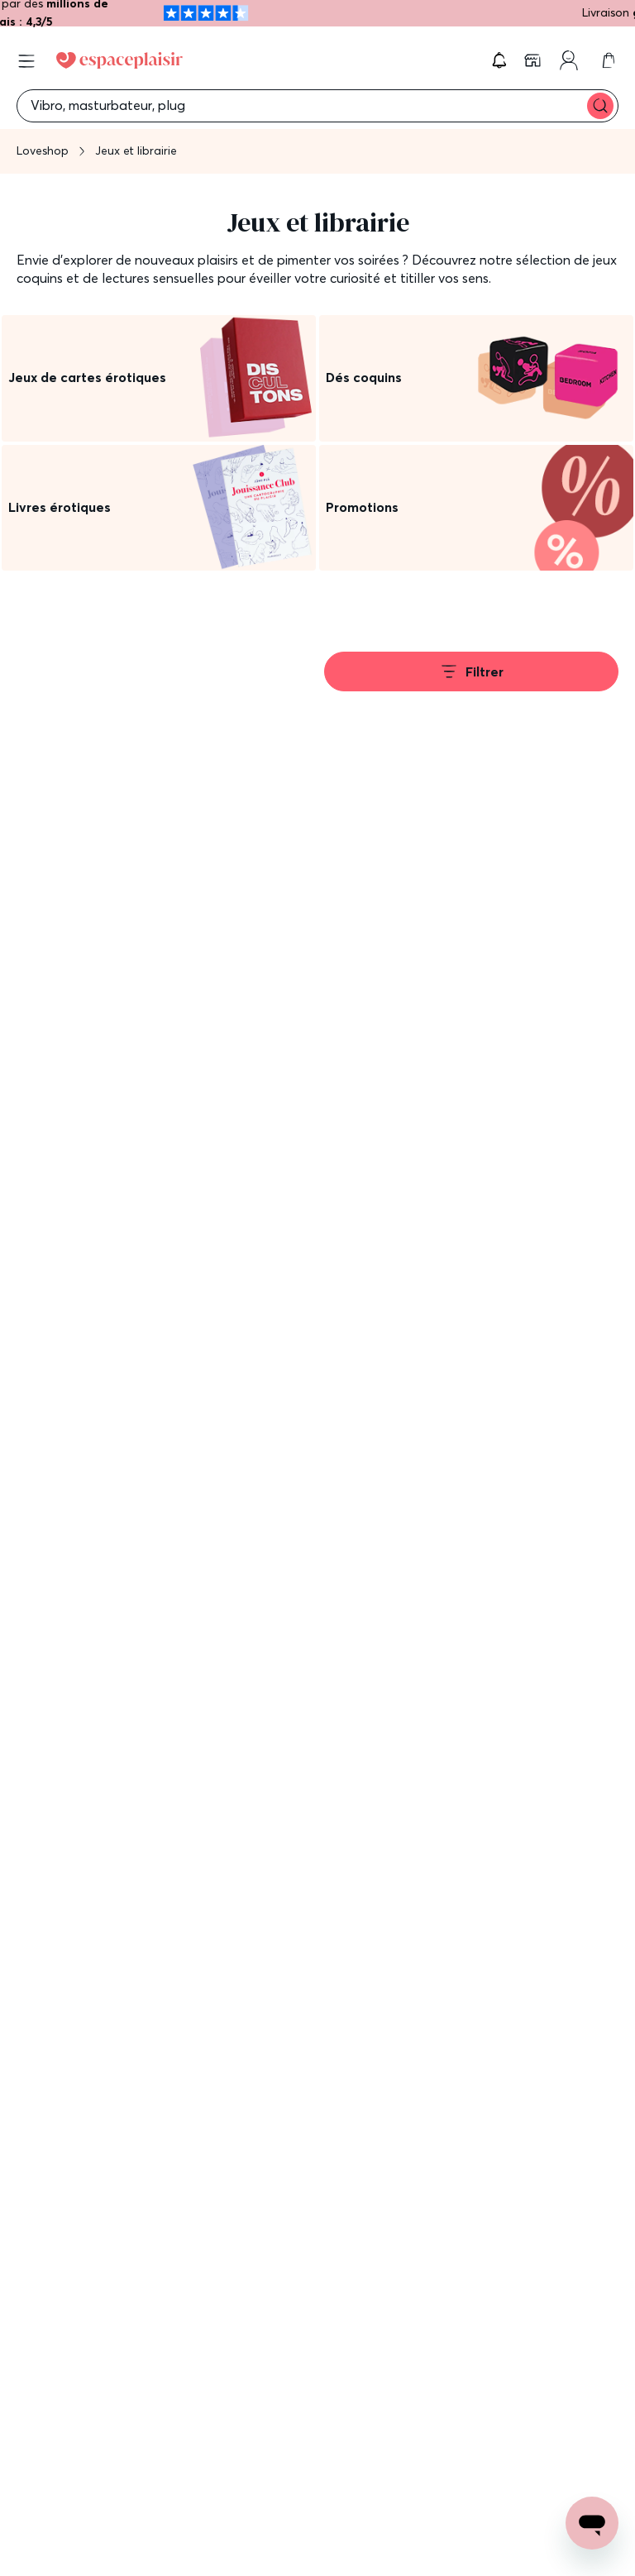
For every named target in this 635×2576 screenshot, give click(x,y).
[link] (534, 60)
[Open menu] (26, 61)
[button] (499, 60)
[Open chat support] (592, 2523)
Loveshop (43, 150)
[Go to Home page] (119, 60)
